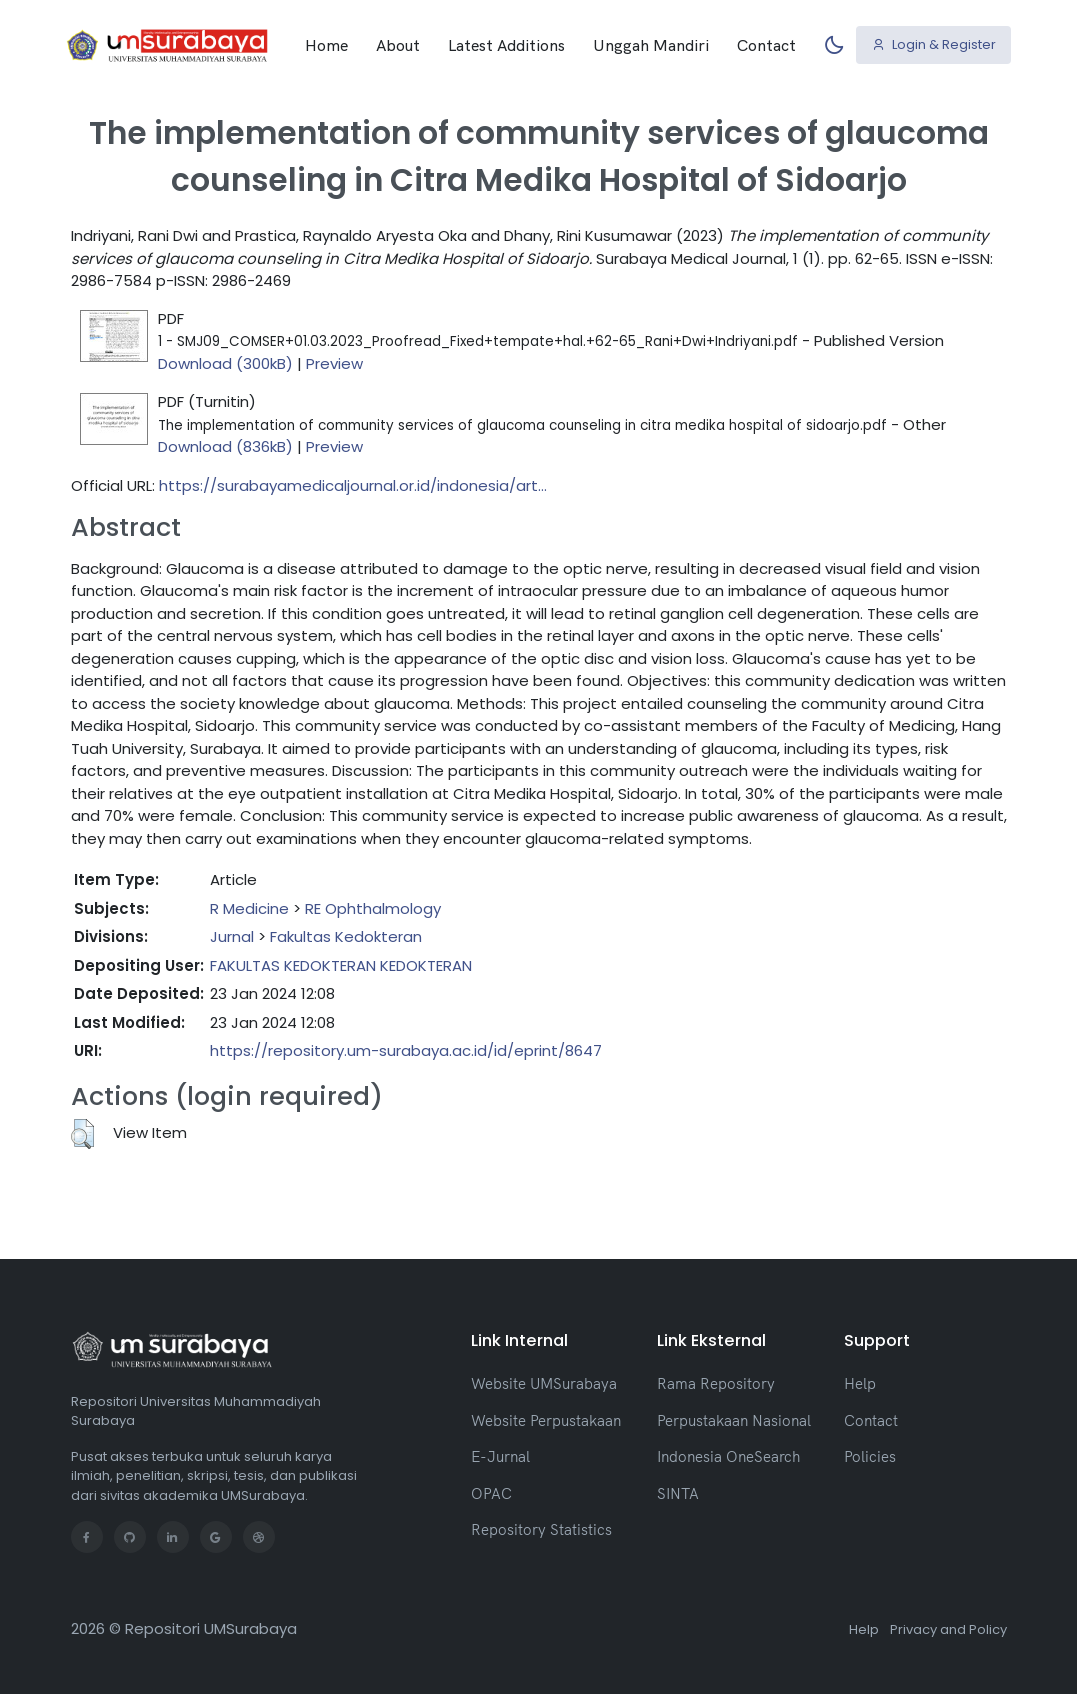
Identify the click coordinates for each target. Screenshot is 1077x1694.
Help (860, 1383)
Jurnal (232, 936)
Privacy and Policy (948, 1629)
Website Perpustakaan (546, 1420)
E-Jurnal (500, 1456)
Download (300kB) (225, 363)
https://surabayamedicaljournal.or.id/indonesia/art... (353, 485)
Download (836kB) (225, 446)
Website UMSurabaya (544, 1383)
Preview (334, 363)
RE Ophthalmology (373, 908)
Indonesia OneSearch (728, 1456)
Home (326, 45)
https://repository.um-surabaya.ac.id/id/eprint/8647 (406, 1050)
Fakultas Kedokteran (346, 936)
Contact (766, 45)
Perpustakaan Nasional (734, 1420)
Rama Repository (716, 1383)
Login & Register (934, 44)
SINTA (678, 1493)
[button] (82, 1134)
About (398, 45)
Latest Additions (506, 45)
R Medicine (249, 908)
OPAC (491, 1493)
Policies (870, 1456)
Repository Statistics (541, 1529)
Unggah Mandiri (651, 45)
